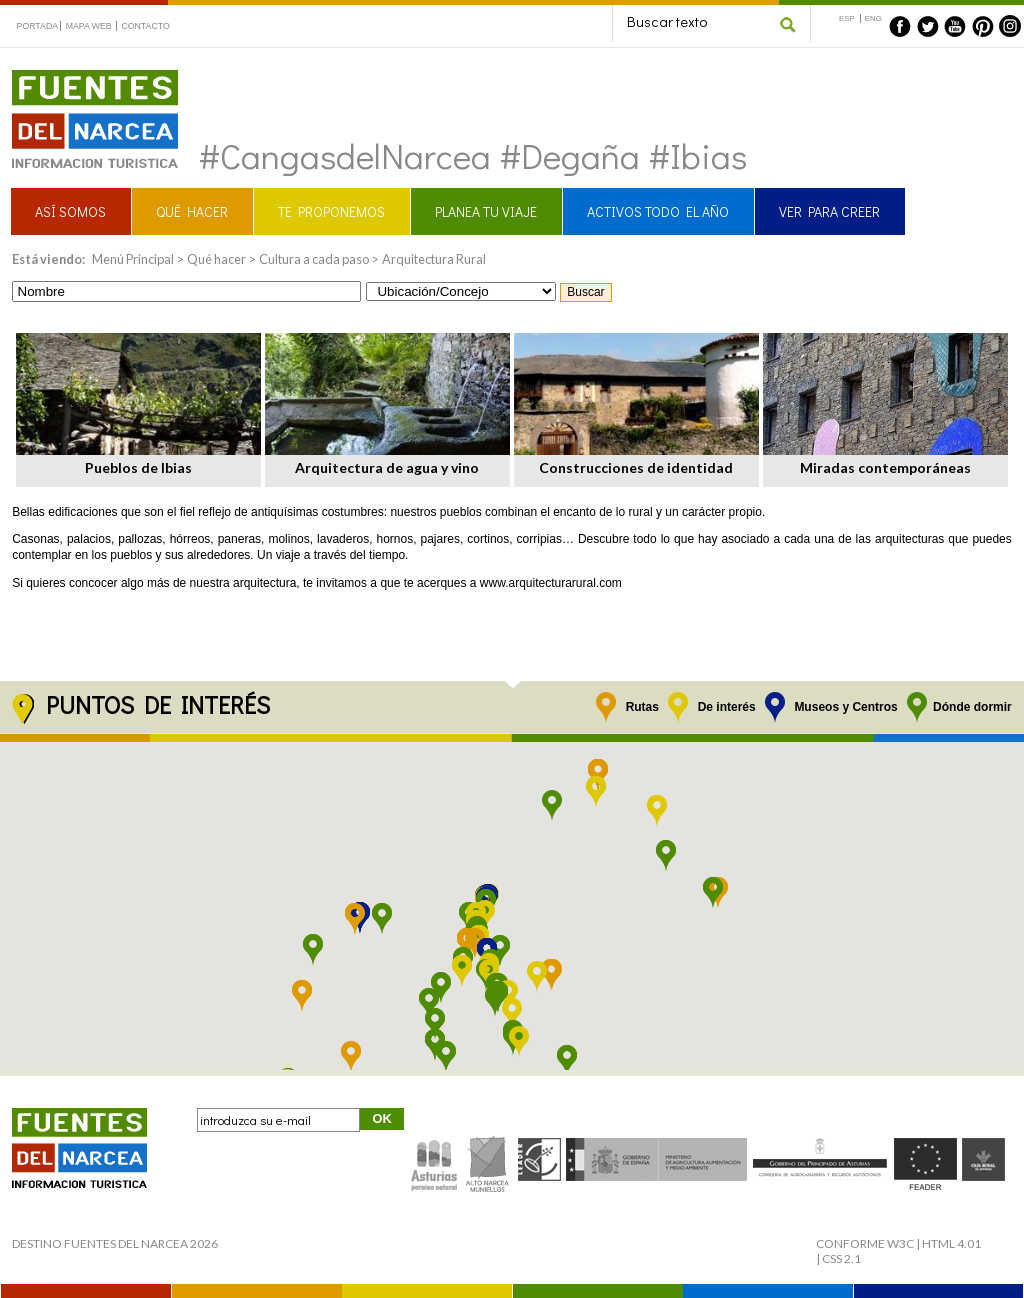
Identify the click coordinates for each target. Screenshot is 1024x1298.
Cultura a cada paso (314, 259)
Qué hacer (216, 259)
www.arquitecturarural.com (551, 583)
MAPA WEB (89, 26)
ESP (847, 18)
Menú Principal (133, 259)
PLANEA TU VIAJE (486, 211)
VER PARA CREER (829, 211)
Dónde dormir (972, 707)
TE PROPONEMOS (331, 211)
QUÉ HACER (192, 211)
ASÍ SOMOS (70, 211)
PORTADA (38, 26)
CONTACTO (145, 26)
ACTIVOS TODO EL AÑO (658, 211)
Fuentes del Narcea (82, 78)
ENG (873, 18)
